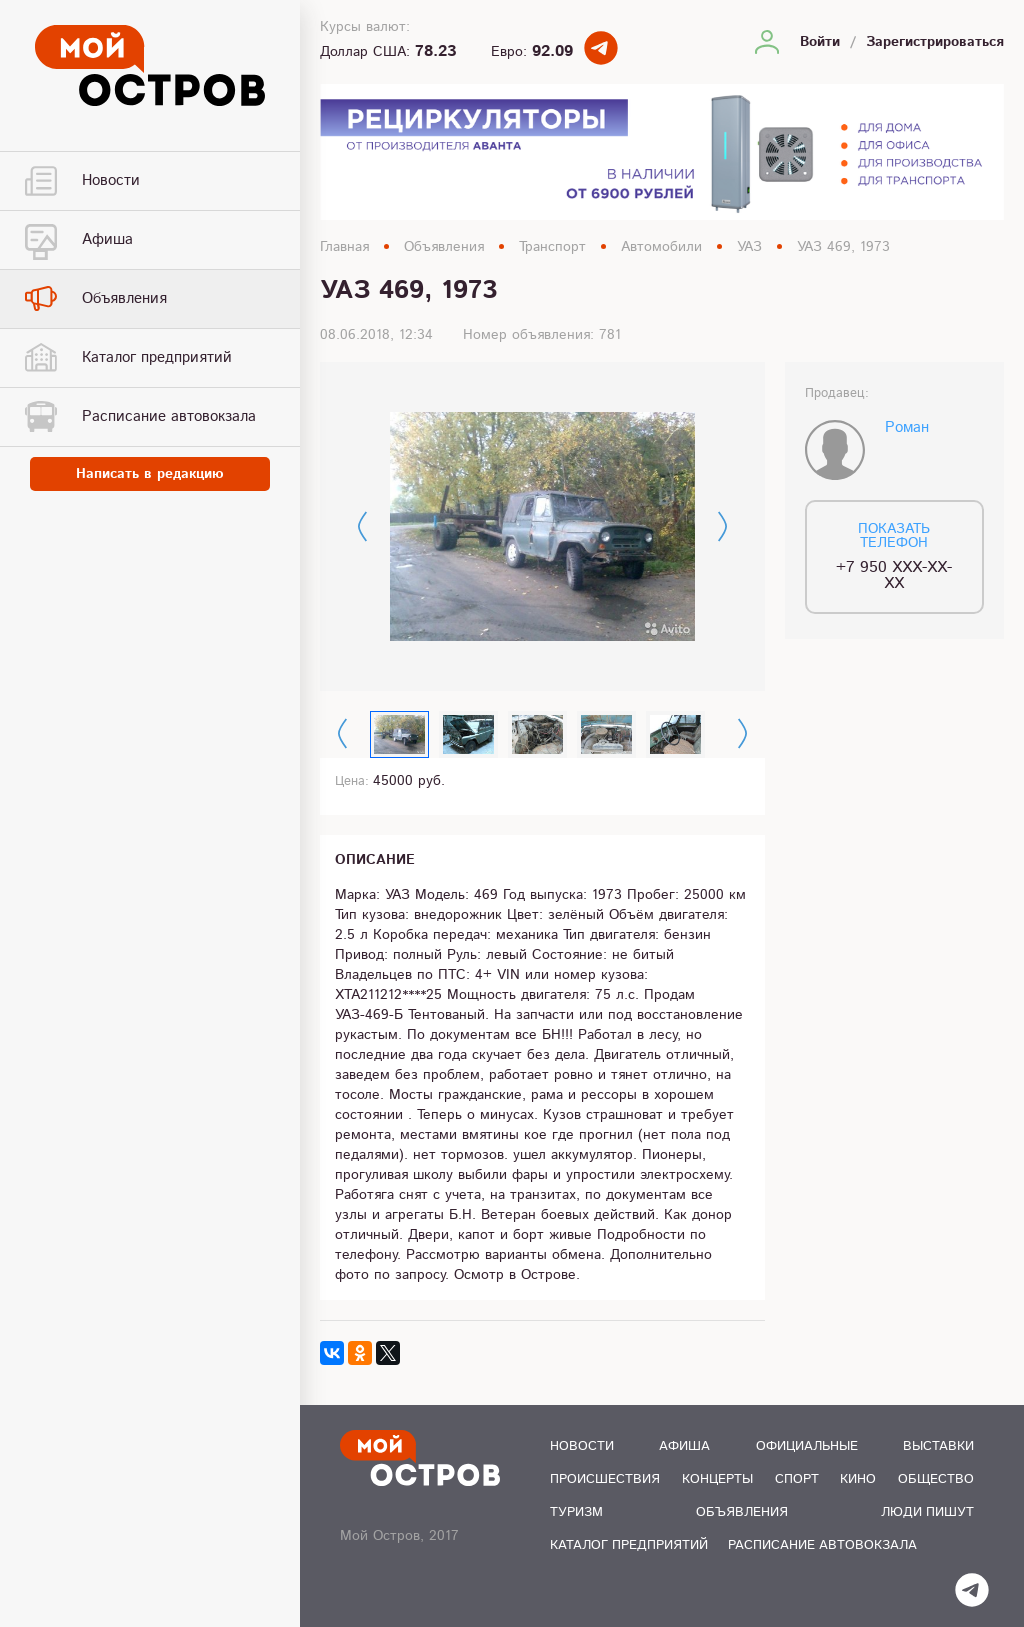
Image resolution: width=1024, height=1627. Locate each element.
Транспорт (552, 247)
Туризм (576, 1512)
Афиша (684, 1446)
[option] (542, 526)
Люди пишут (927, 1512)
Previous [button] (362, 526)
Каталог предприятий (629, 1545)
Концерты (717, 1479)
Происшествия (605, 1479)
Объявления (444, 247)
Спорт (797, 1479)
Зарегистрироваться (935, 42)
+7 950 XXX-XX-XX (894, 576)
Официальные (807, 1446)
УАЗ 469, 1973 (843, 247)
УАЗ (749, 247)
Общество (936, 1479)
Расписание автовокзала (822, 1545)
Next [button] (722, 526)
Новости (582, 1446)
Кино (858, 1479)
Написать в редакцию (150, 474)
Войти (820, 42)
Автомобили (661, 247)
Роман (907, 427)
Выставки (938, 1446)
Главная (344, 247)
